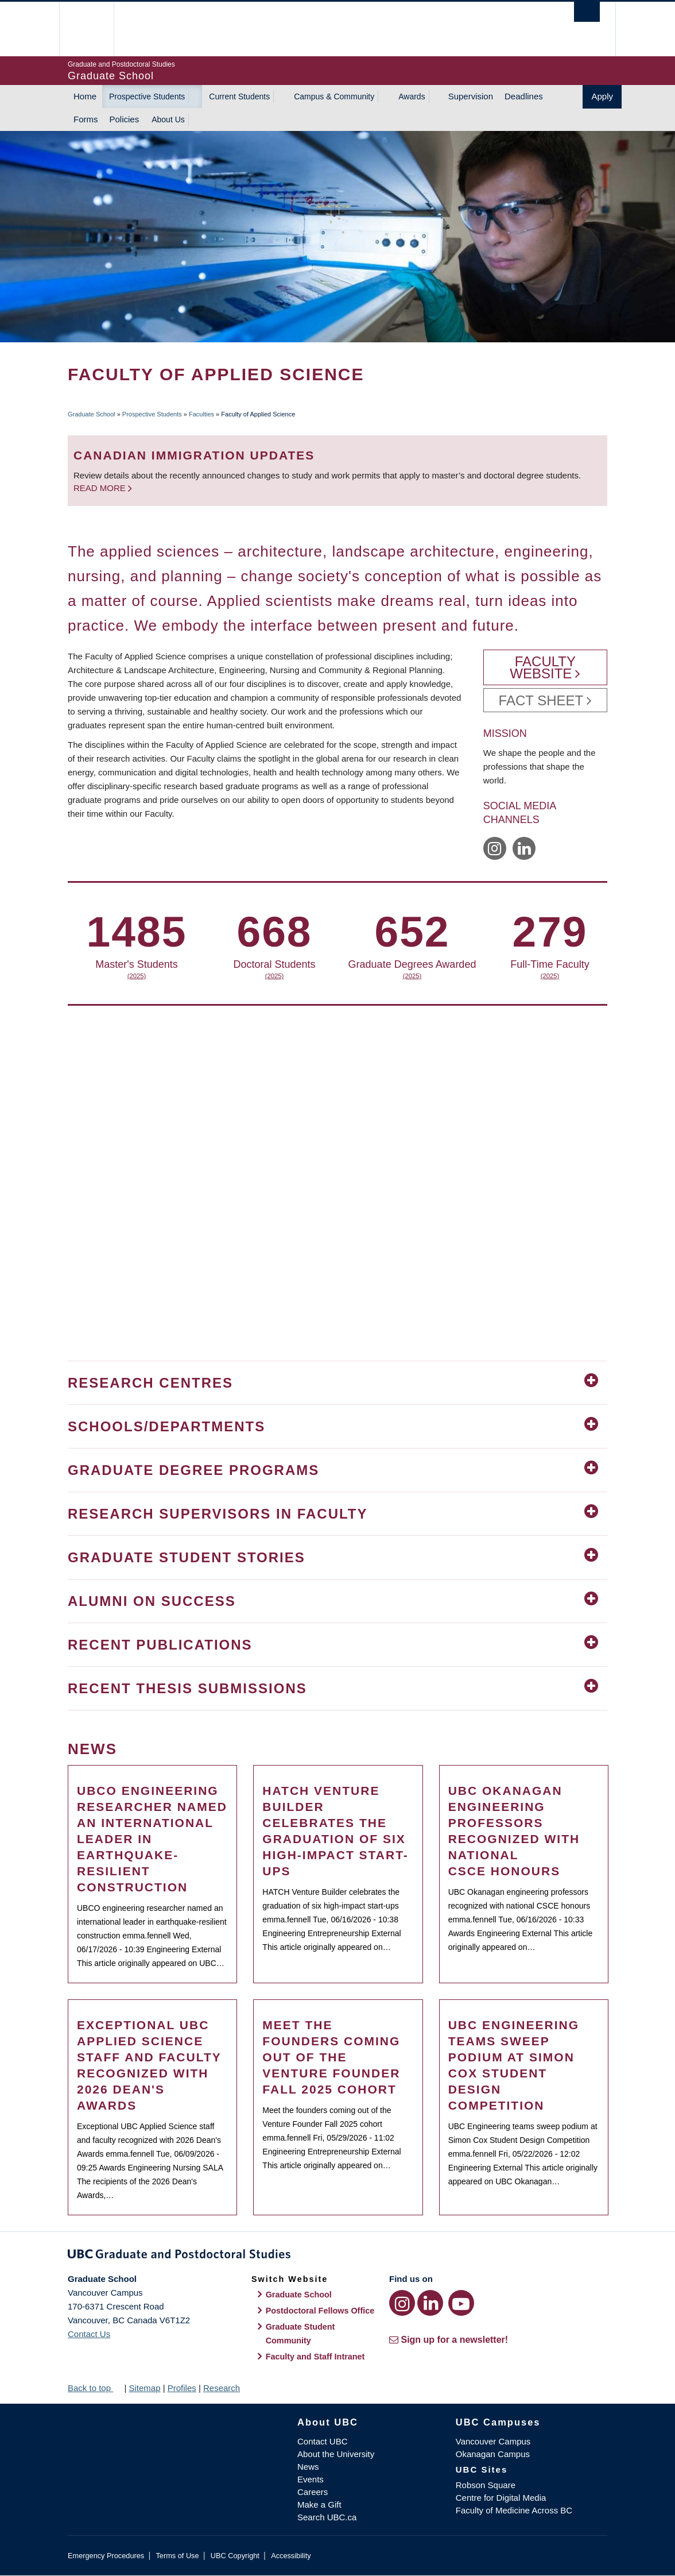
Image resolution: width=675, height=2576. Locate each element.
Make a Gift (319, 2504)
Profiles (182, 2388)
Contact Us (89, 2334)
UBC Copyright (235, 2555)
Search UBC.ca (326, 2517)
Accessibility (291, 2555)
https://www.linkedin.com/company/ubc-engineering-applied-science (524, 848)
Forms (85, 119)
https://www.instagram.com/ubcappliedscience (494, 848)
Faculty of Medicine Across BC (514, 2510)
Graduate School (91, 414)
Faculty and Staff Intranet (315, 2356)
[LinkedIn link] (430, 2303)
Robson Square (485, 2485)
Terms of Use (177, 2555)
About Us (168, 119)
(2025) (178, 975)
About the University (335, 2454)
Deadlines (524, 96)
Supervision (470, 96)
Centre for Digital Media (501, 2497)
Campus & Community (334, 96)
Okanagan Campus (493, 2454)
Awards (411, 96)
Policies (124, 119)
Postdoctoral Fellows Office (320, 2310)
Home (84, 96)
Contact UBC (322, 2441)
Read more (100, 488)
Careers (312, 2492)
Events (310, 2479)
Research (221, 2388)
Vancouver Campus (493, 2441)
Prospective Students (147, 96)
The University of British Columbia (95, 29)
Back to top (95, 2388)
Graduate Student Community (300, 2333)
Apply (602, 96)
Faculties (201, 414)
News (308, 2466)
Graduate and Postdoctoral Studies (337, 2256)
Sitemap (144, 2388)
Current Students (239, 96)
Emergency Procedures (106, 2555)
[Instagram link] (402, 2303)
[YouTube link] (461, 2303)
